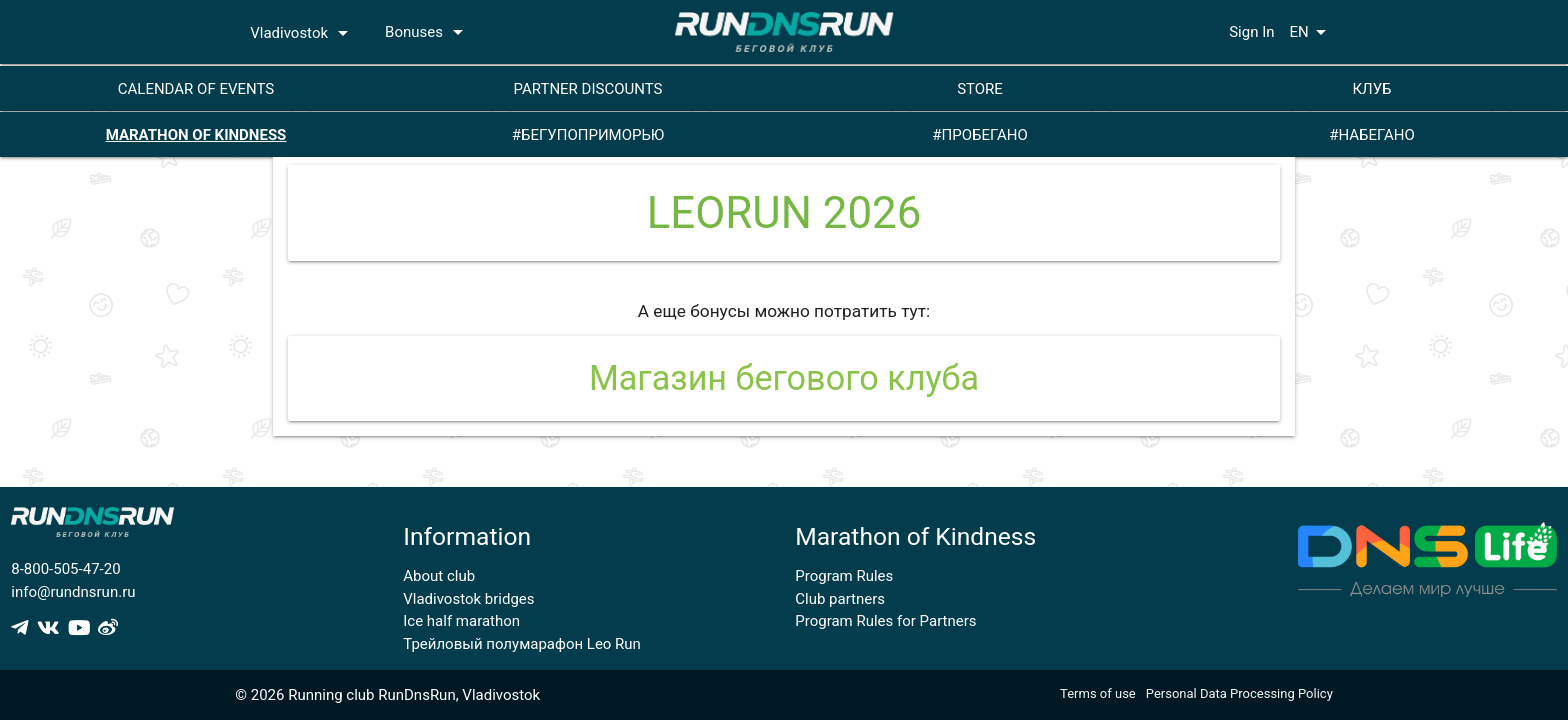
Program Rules (844, 576)
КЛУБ (1371, 89)
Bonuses (427, 32)
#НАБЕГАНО (1372, 135)
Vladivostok (302, 33)
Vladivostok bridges (468, 599)
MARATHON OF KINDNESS (196, 135)
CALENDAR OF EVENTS (196, 89)
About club (439, 576)
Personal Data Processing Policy (1239, 693)
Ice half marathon (461, 621)
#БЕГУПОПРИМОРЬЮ (588, 135)
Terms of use (1098, 693)
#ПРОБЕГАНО (979, 135)
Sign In (1251, 32)
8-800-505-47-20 (65, 569)
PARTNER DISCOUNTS (588, 89)
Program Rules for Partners (885, 621)
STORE (980, 89)
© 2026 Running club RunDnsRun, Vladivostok (387, 695)
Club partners (840, 599)
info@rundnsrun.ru (73, 592)
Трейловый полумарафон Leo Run (522, 644)
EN (1311, 32)
